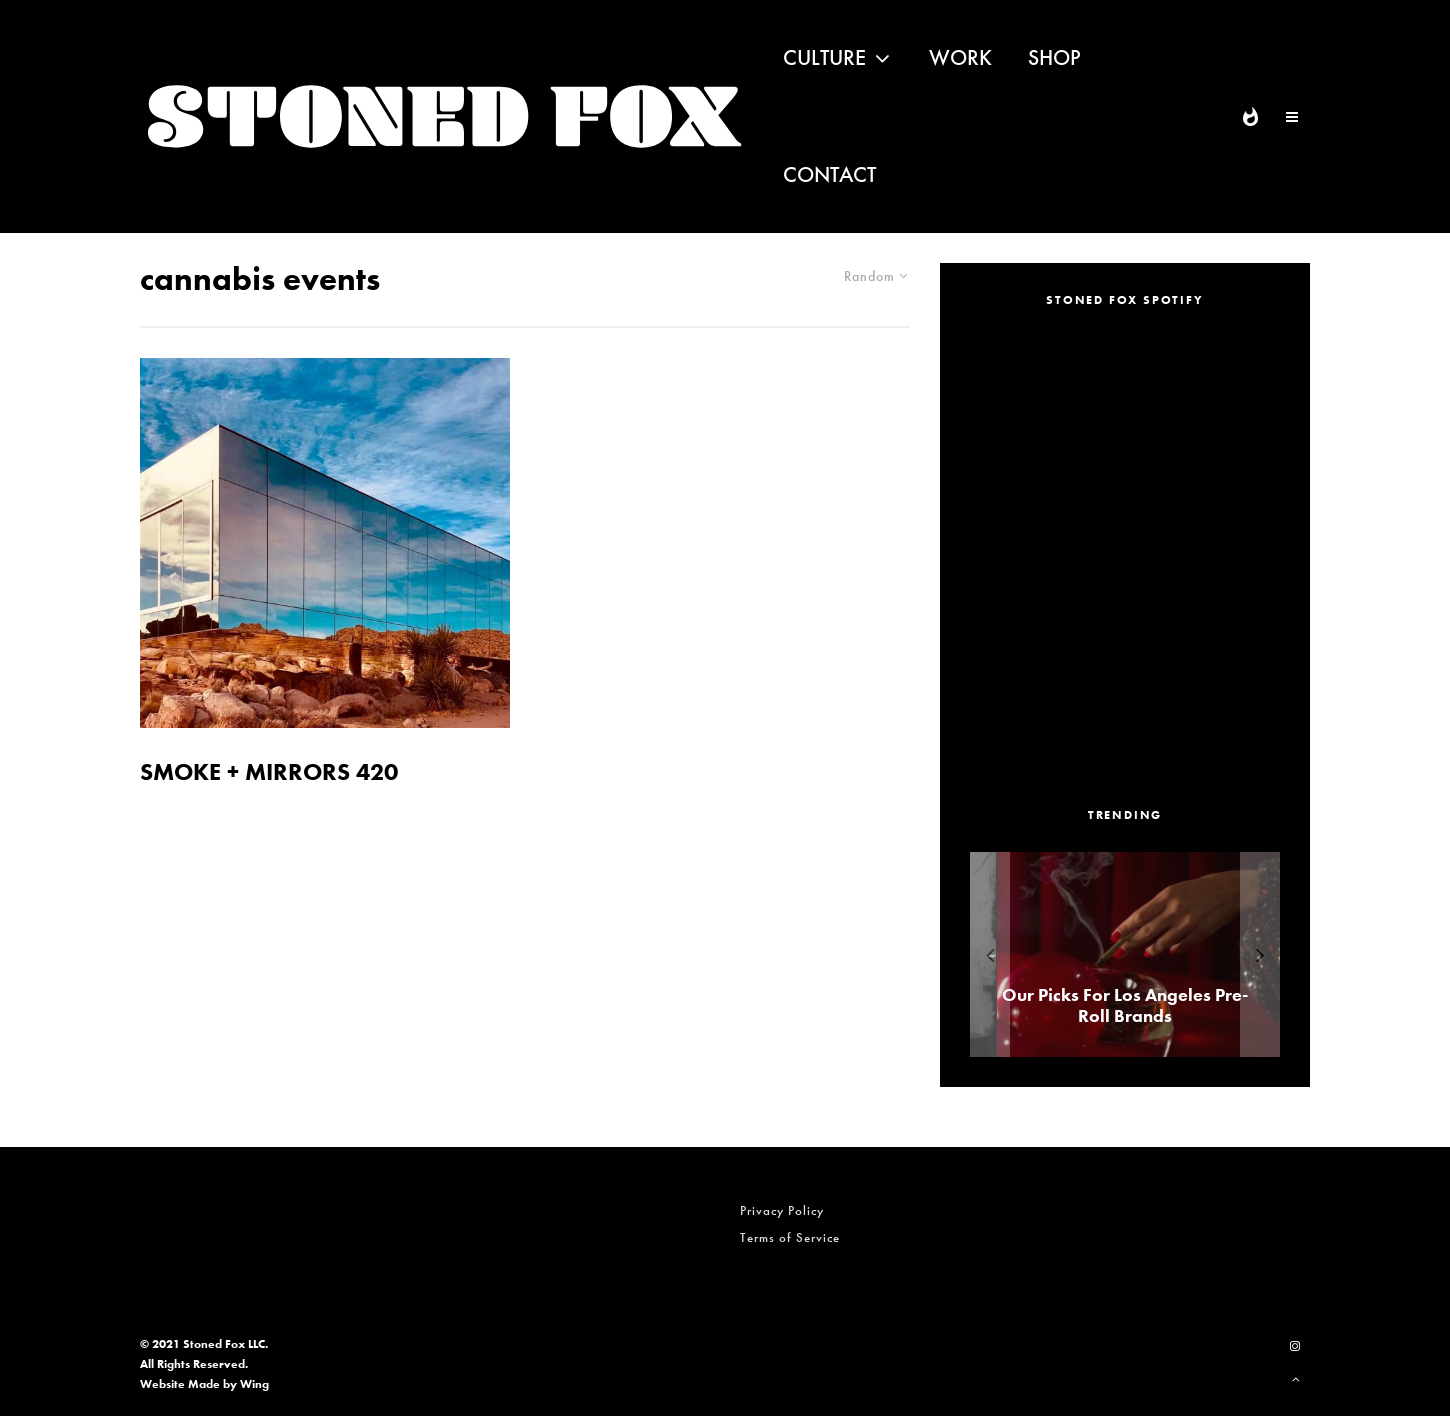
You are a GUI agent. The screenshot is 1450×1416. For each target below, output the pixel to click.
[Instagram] (1295, 1346)
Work (960, 57)
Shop (1054, 57)
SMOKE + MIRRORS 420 (269, 772)
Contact (829, 174)
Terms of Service (790, 1237)
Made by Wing (228, 1384)
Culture (824, 57)
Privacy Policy (782, 1210)
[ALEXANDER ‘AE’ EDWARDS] (1107, 954)
